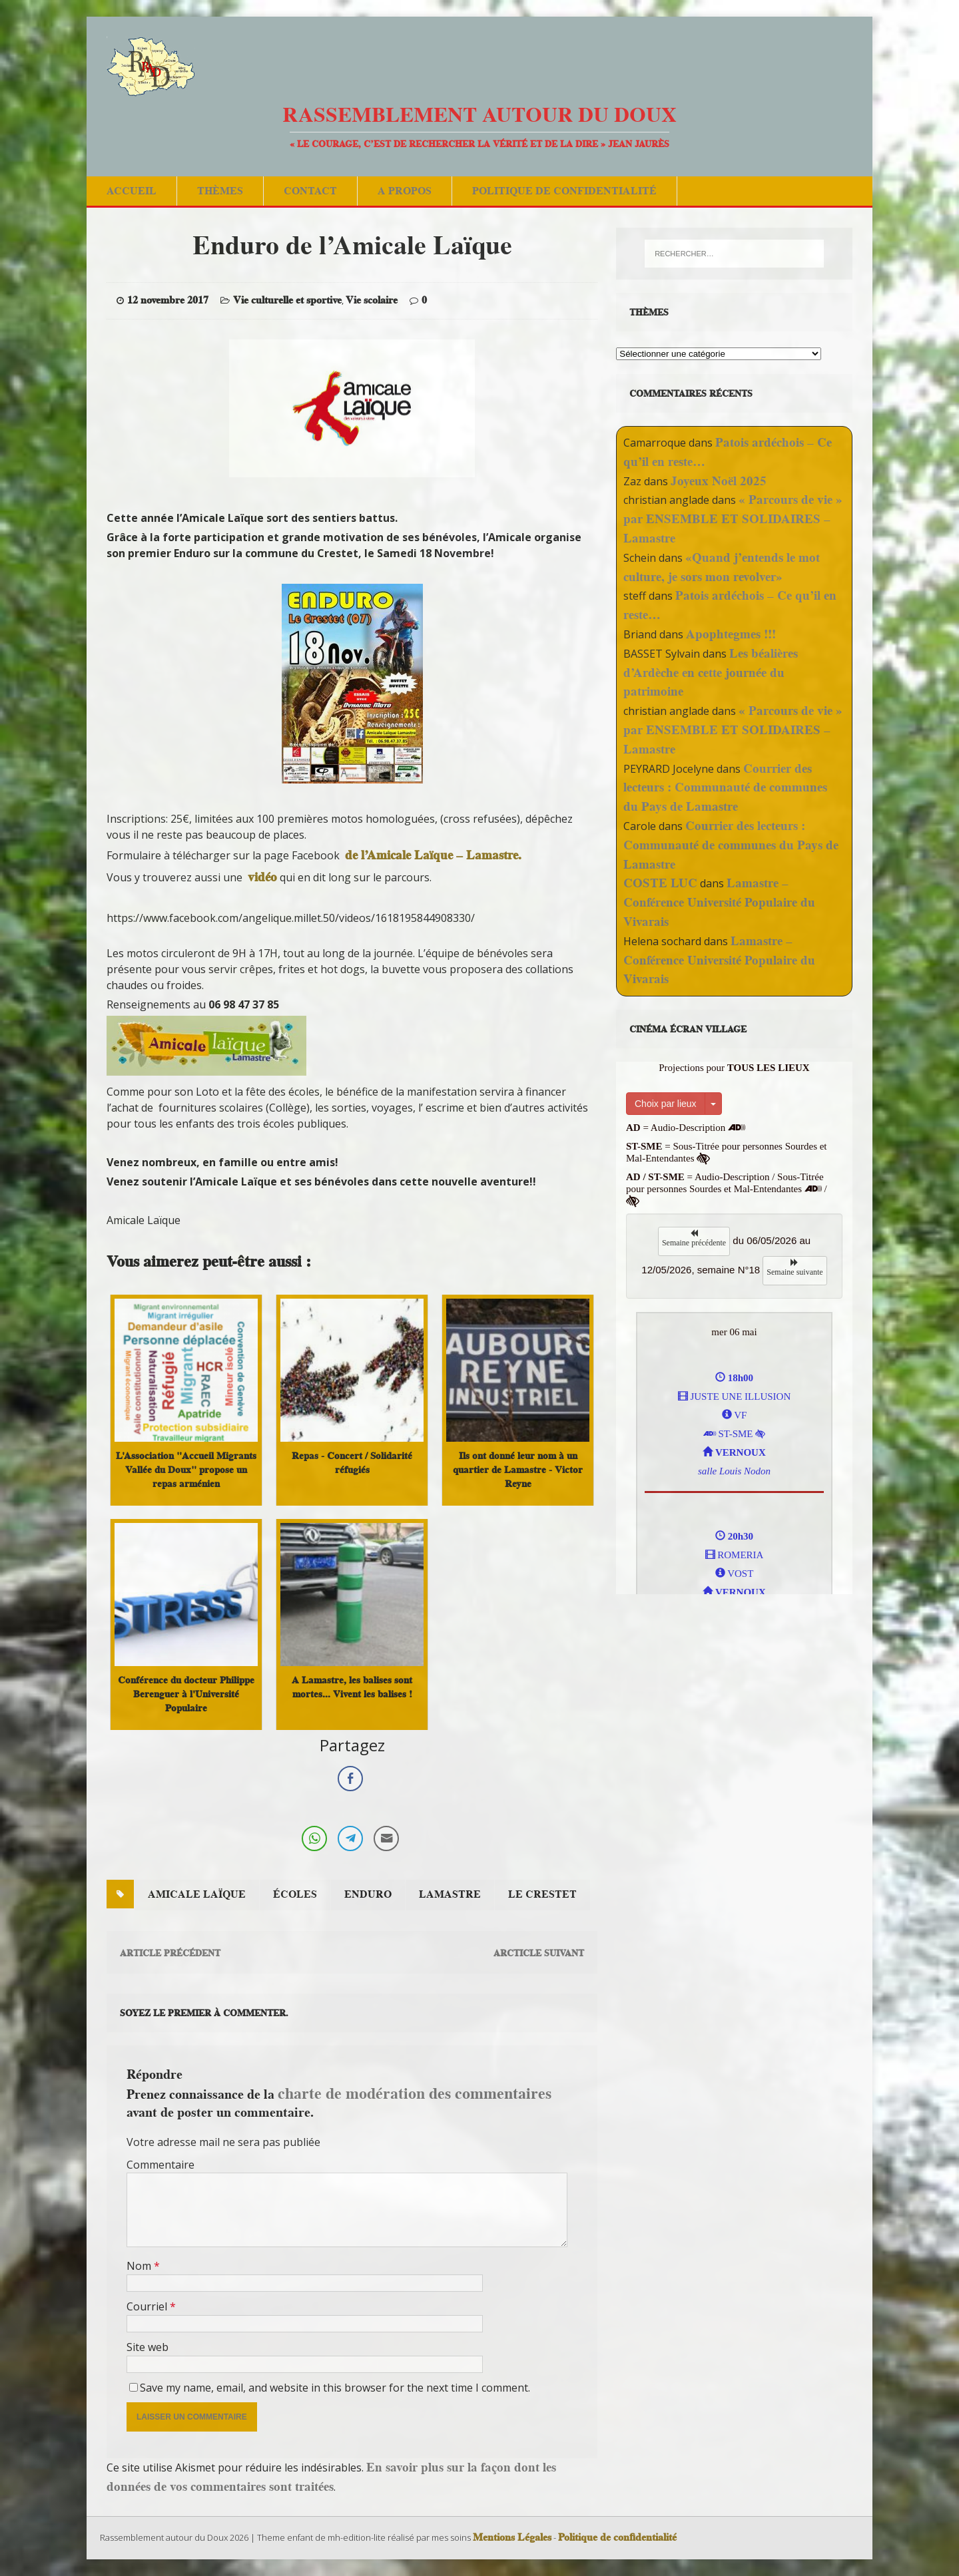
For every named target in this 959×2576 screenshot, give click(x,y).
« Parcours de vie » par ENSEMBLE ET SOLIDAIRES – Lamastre (732, 519)
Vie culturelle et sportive (287, 300)
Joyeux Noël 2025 (719, 481)
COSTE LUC (660, 883)
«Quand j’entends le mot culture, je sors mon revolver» (721, 567)
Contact (310, 190)
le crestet (542, 1894)
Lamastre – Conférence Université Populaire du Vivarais (719, 902)
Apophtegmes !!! (731, 634)
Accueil (132, 190)
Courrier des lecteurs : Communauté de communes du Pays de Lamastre (725, 787)
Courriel (148, 2306)
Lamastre (450, 1894)
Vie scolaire (372, 300)
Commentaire (160, 2164)
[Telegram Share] (350, 1838)
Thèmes (220, 190)
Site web (147, 2347)
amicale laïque (197, 1894)
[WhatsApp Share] (314, 1838)
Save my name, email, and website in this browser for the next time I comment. (335, 2387)
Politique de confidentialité (564, 190)
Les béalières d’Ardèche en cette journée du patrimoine (710, 672)
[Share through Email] (386, 1838)
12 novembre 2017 (167, 300)
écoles (295, 1894)
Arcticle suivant (538, 1953)
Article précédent (170, 1953)
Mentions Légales (512, 2537)
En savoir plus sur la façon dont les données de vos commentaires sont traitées (331, 2476)
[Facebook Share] (350, 1778)
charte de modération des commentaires (414, 2093)
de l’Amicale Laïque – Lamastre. (433, 855)
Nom (140, 2265)
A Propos (405, 190)
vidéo (262, 877)
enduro (368, 1894)
